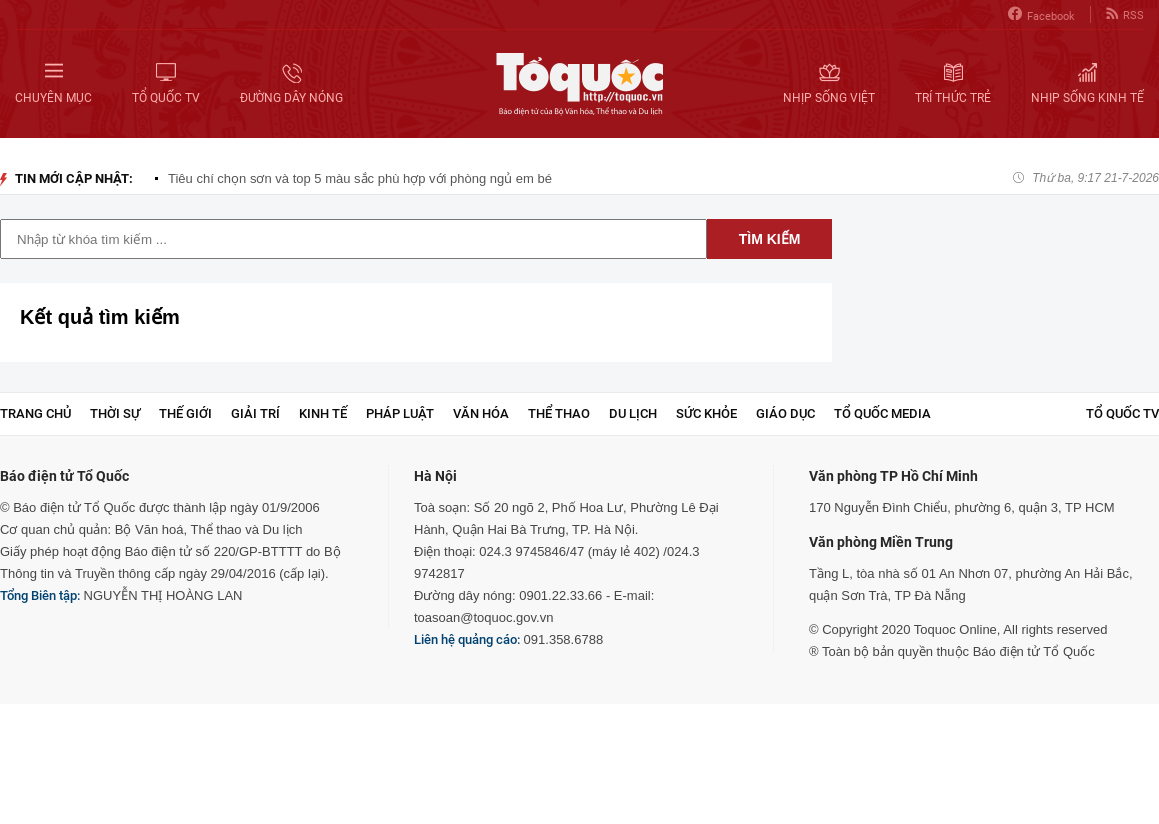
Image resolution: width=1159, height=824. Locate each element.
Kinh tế (323, 413)
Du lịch (633, 413)
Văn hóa (481, 413)
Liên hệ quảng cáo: (467, 639)
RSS (1125, 14)
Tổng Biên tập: (40, 595)
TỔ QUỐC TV (1122, 413)
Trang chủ (35, 413)
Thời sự (115, 413)
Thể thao (559, 413)
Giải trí (255, 413)
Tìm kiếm (770, 239)
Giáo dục (785, 413)
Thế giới (185, 413)
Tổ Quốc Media (882, 413)
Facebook (1041, 14)
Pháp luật (400, 413)
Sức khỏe (706, 413)
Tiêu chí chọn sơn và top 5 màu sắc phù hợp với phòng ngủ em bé (360, 178)
